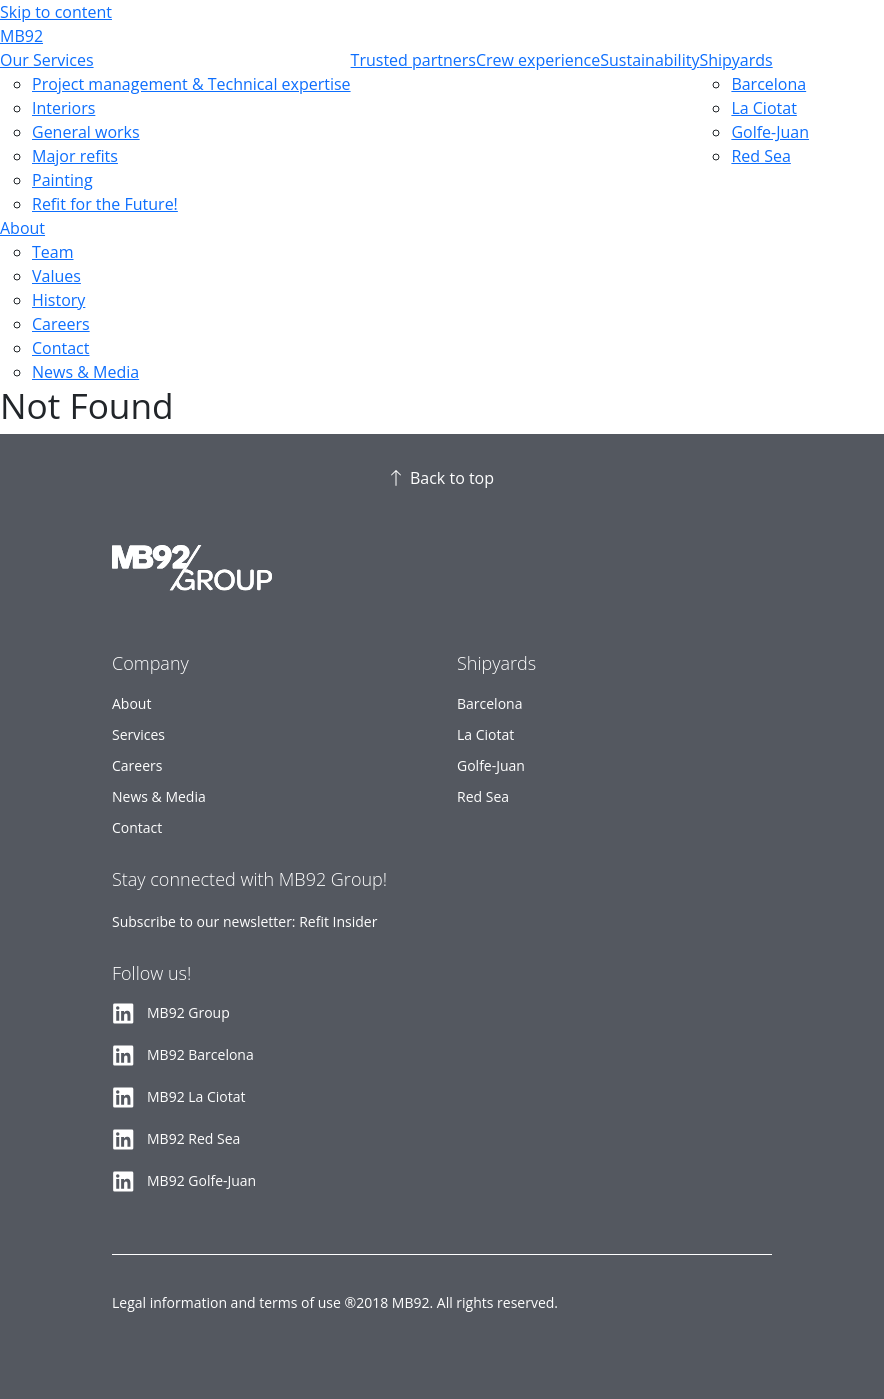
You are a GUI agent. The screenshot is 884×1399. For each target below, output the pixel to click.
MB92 (21, 36)
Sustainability (649, 60)
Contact (60, 348)
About (22, 228)
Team (53, 252)
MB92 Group (188, 1012)
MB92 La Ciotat (196, 1096)
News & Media (85, 372)
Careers (61, 324)
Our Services (47, 60)
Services (138, 734)
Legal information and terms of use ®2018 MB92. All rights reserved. (335, 1302)
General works (86, 132)
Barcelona (768, 84)
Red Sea (760, 156)
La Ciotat (763, 108)
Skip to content (56, 12)
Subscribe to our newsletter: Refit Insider (244, 921)
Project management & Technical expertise (191, 84)
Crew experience (538, 60)
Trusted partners (413, 60)
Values (56, 276)
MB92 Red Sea (193, 1138)
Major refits (75, 156)
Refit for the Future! (105, 204)
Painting (62, 180)
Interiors (63, 108)
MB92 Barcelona (200, 1054)
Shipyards (735, 60)
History (58, 300)
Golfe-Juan (770, 132)
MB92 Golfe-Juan (201, 1180)
